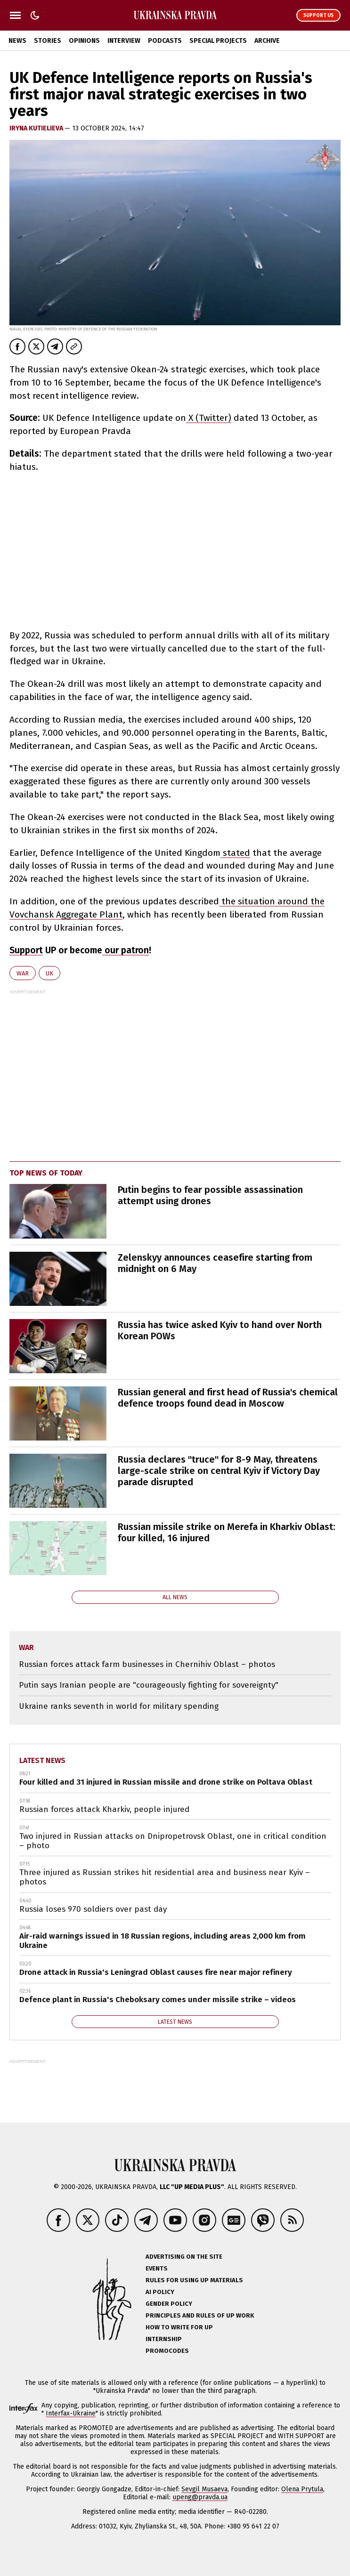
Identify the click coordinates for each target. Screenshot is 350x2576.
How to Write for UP (179, 2327)
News (17, 41)
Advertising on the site (184, 2256)
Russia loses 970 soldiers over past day (93, 1909)
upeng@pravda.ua (200, 2497)
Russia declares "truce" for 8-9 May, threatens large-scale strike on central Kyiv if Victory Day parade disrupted (219, 1471)
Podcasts (165, 41)
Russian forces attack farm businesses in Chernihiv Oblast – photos (147, 1664)
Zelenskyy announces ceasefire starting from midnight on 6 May (215, 1263)
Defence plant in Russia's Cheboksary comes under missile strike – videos (157, 1999)
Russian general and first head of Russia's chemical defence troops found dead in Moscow (228, 1397)
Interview (123, 41)
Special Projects (218, 41)
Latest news (42, 1760)
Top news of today (45, 1172)
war (22, 973)
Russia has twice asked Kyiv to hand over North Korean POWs (220, 1330)
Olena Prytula (302, 2489)
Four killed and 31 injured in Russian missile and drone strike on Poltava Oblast (165, 1782)
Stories (47, 41)
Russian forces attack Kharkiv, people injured (104, 1809)
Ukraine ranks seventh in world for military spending (119, 1706)
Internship (164, 2339)
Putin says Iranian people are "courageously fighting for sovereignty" (148, 1685)
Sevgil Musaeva (204, 2489)
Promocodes (167, 2350)
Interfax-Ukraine (71, 2413)
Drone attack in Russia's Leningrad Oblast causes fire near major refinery (155, 1972)
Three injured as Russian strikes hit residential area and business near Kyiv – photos (164, 1877)
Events (157, 2268)
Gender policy (169, 2303)
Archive (267, 41)
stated (235, 852)
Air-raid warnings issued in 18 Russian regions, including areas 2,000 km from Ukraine (162, 1940)
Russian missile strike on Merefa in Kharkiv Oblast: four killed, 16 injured (226, 1532)
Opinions (84, 41)
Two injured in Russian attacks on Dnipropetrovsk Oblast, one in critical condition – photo (172, 1841)
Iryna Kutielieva (37, 128)
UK (49, 973)
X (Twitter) (208, 417)
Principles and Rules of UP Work (200, 2315)
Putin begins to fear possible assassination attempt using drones (210, 1195)
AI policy (160, 2291)
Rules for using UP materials (194, 2280)
